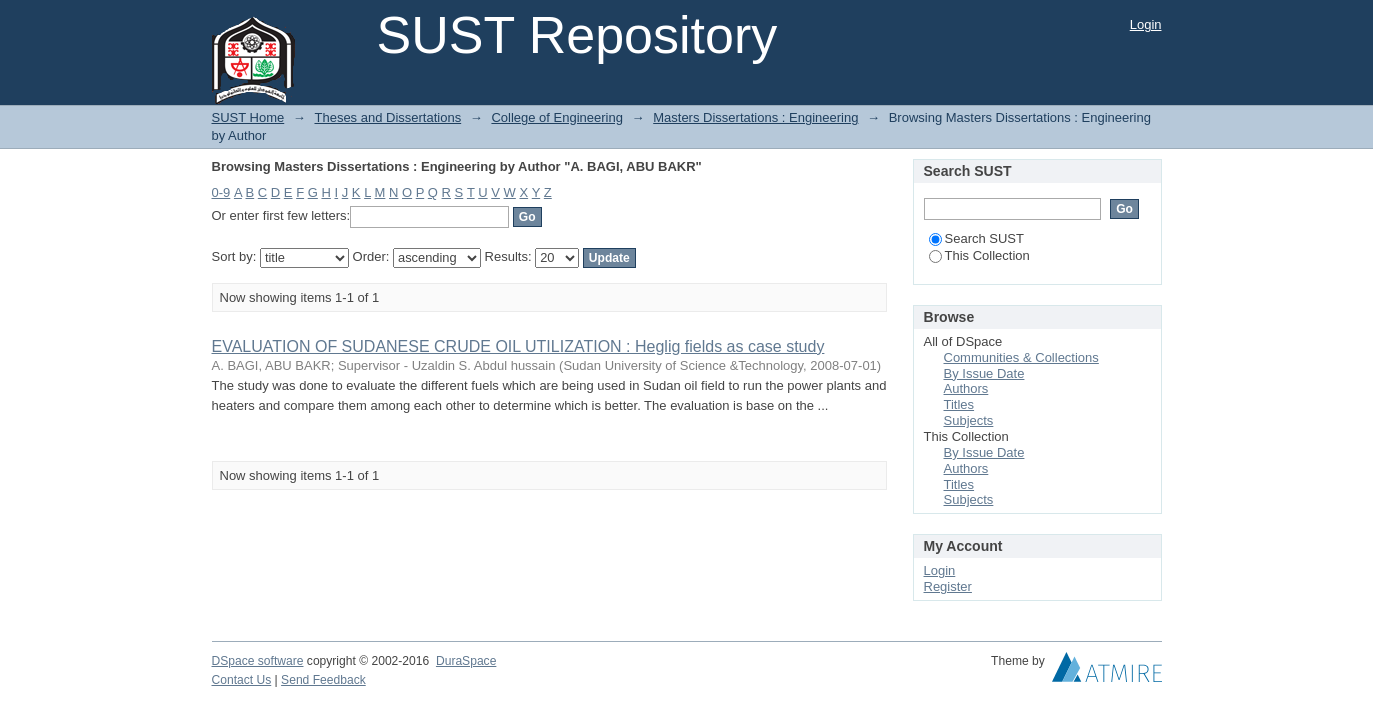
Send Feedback (323, 680)
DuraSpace (466, 661)
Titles (959, 404)
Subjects (969, 420)
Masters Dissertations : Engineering (755, 117)
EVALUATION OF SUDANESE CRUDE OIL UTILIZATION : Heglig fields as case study (518, 346)
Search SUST (976, 238)
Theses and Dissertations (387, 117)
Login (1146, 24)
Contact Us (242, 680)
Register (948, 586)
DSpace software (258, 661)
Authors (966, 388)
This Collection (979, 255)
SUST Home (248, 117)
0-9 (221, 192)
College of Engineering (557, 117)
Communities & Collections (1021, 357)
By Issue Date (984, 373)
